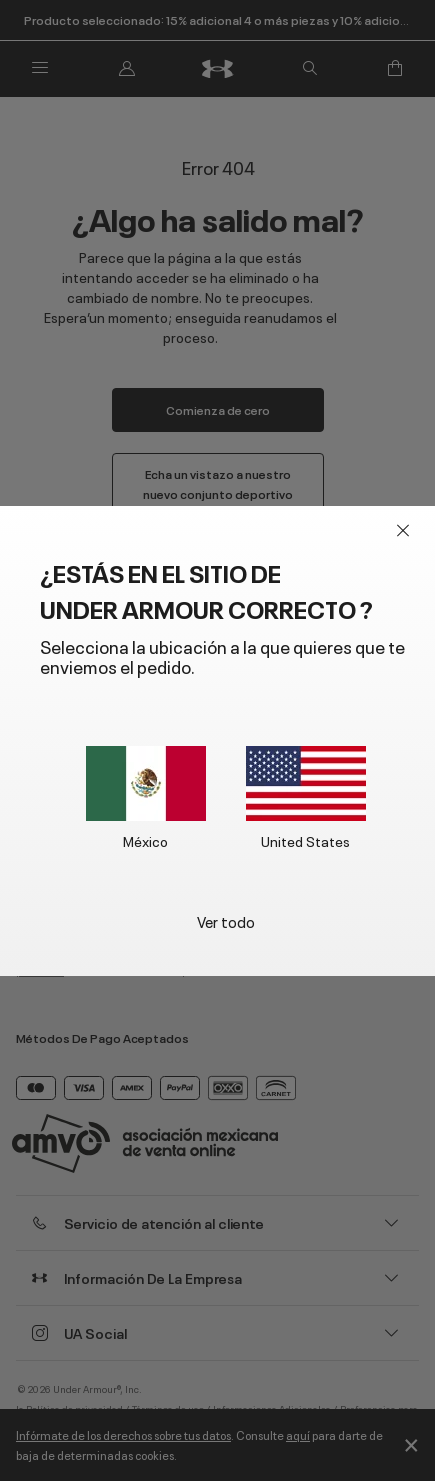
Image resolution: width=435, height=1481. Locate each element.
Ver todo (226, 920)
